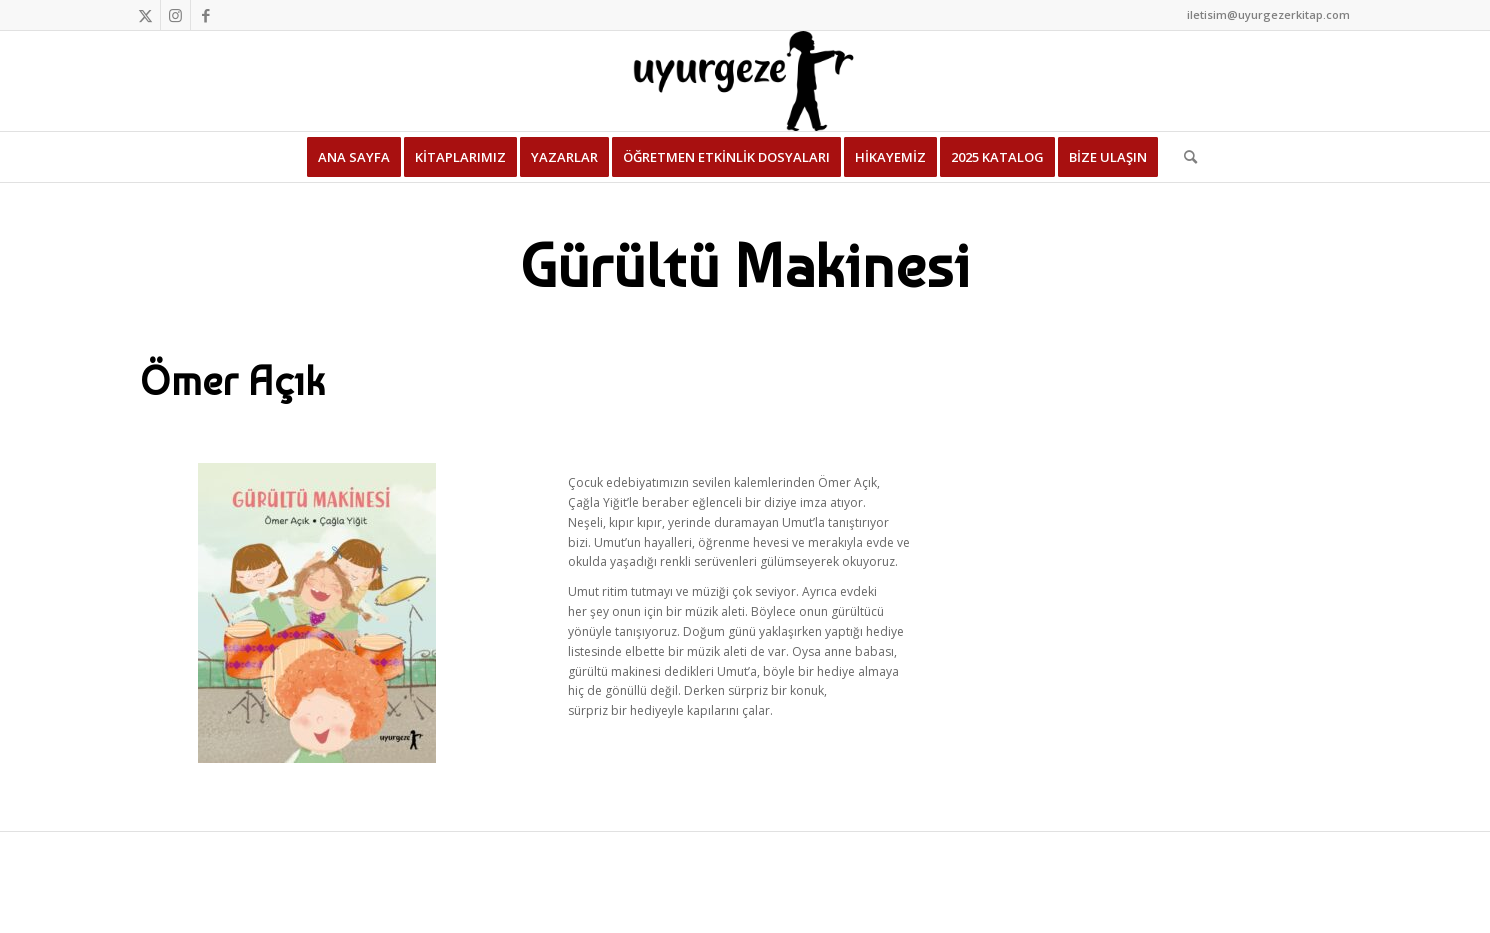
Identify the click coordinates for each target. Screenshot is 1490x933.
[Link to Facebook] (206, 15)
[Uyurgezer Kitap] (745, 81)
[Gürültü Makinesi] (317, 613)
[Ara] (1184, 157)
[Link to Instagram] (175, 15)
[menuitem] (354, 157)
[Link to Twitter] (145, 15)
